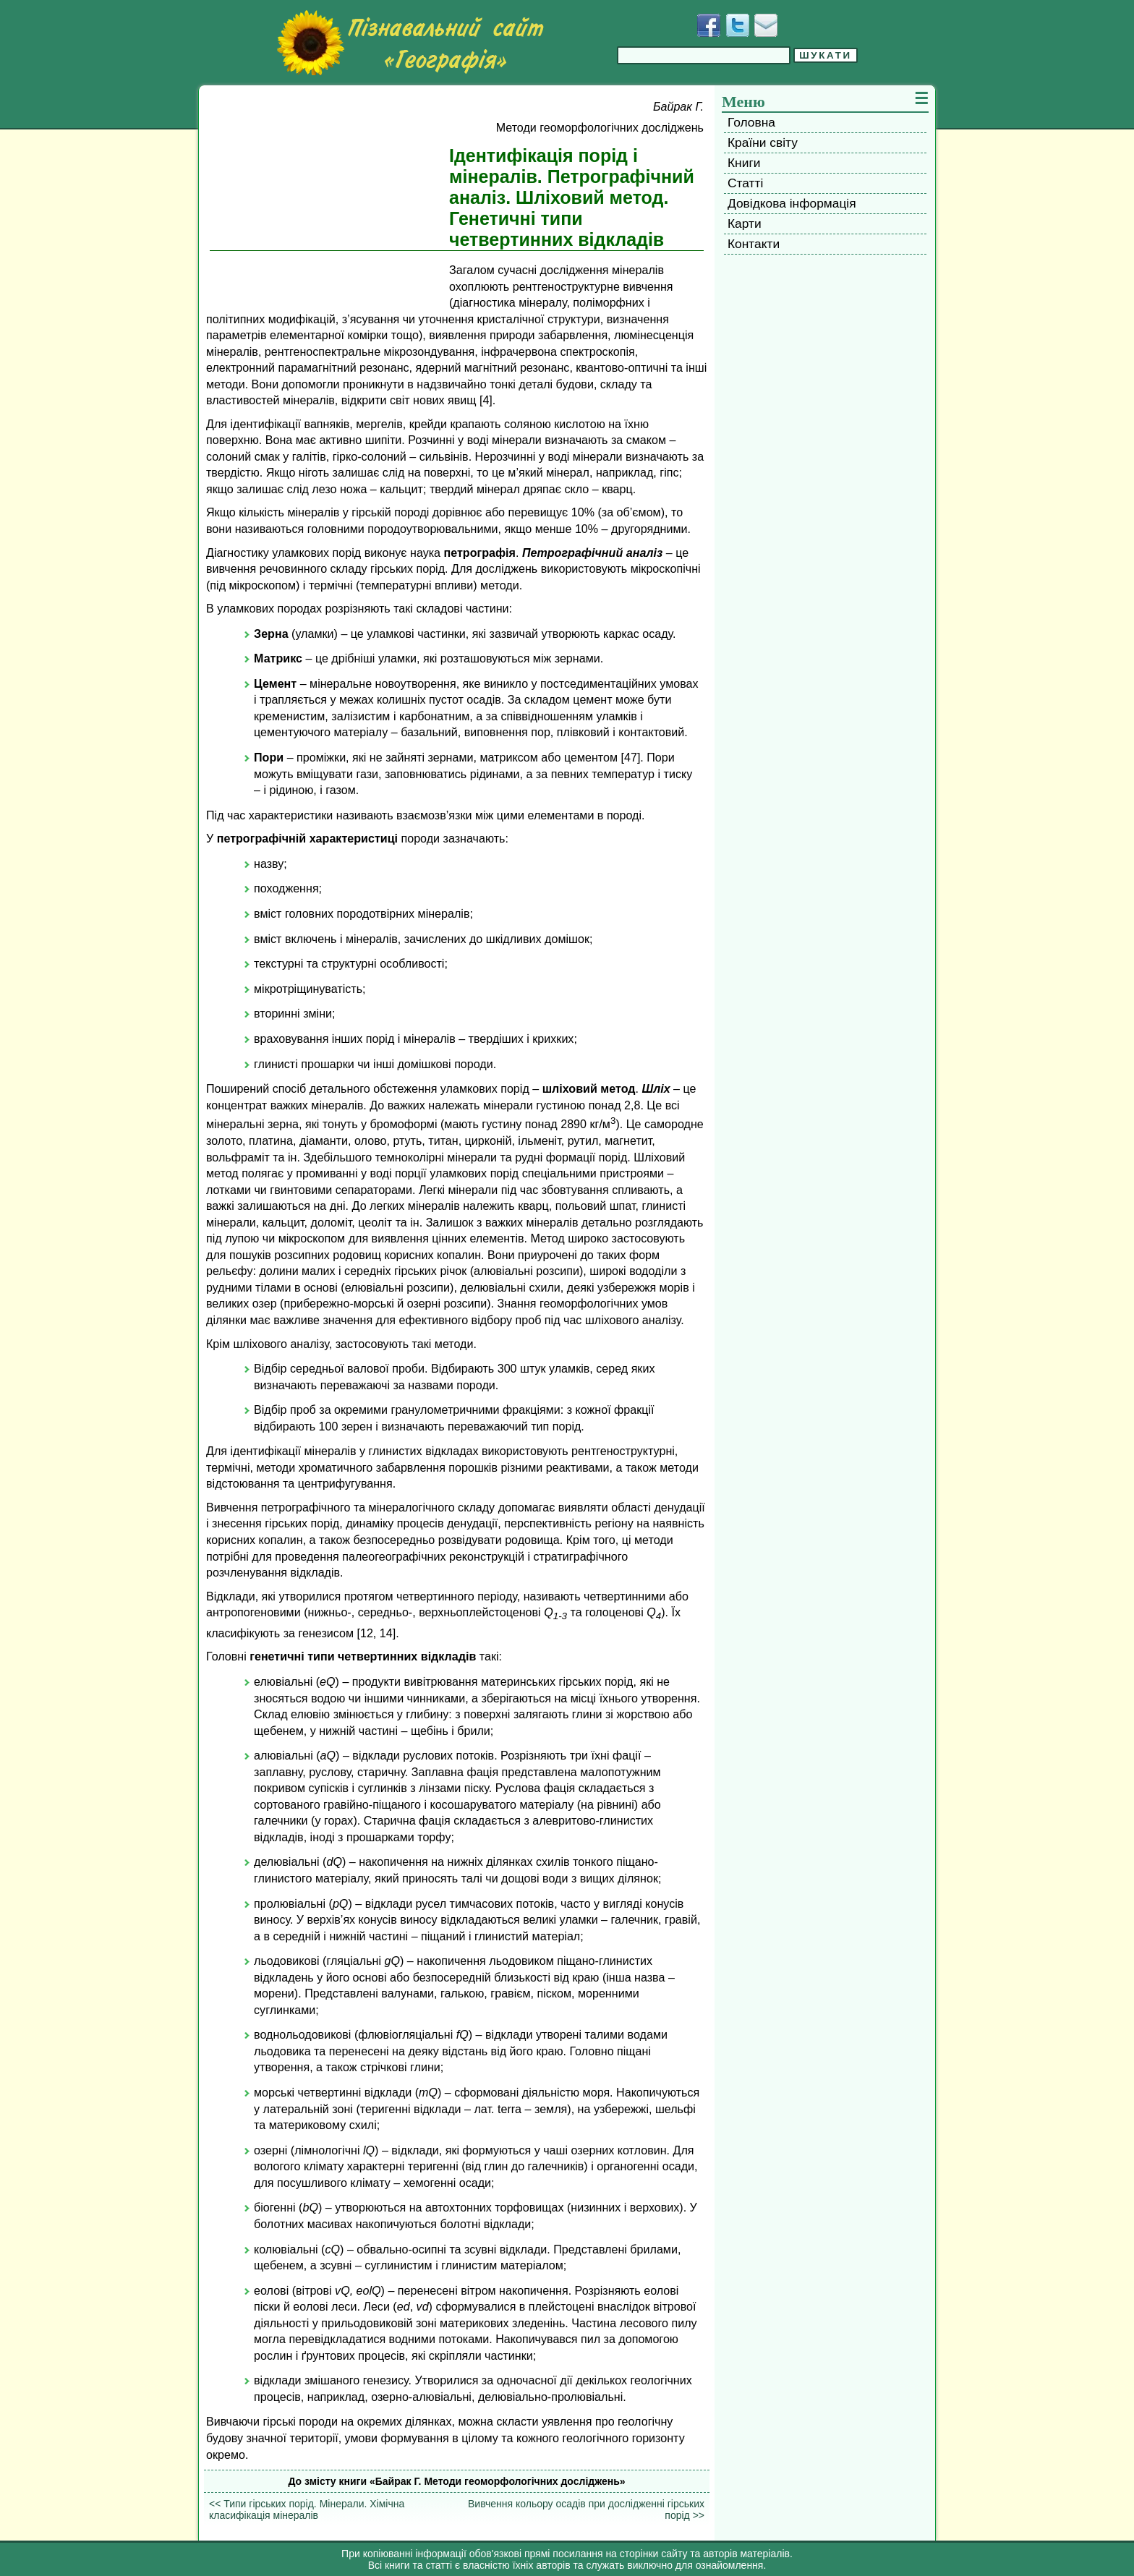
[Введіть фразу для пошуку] (703, 55)
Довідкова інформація (792, 203)
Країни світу (763, 142)
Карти (745, 223)
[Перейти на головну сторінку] (410, 42)
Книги (744, 162)
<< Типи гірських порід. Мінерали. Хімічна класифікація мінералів (306, 2509)
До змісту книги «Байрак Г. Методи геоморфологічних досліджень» (456, 2481)
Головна (751, 122)
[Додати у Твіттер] (737, 25)
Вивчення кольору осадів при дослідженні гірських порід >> (586, 2509)
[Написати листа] (765, 25)
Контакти (754, 243)
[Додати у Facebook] (708, 25)
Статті (745, 183)
